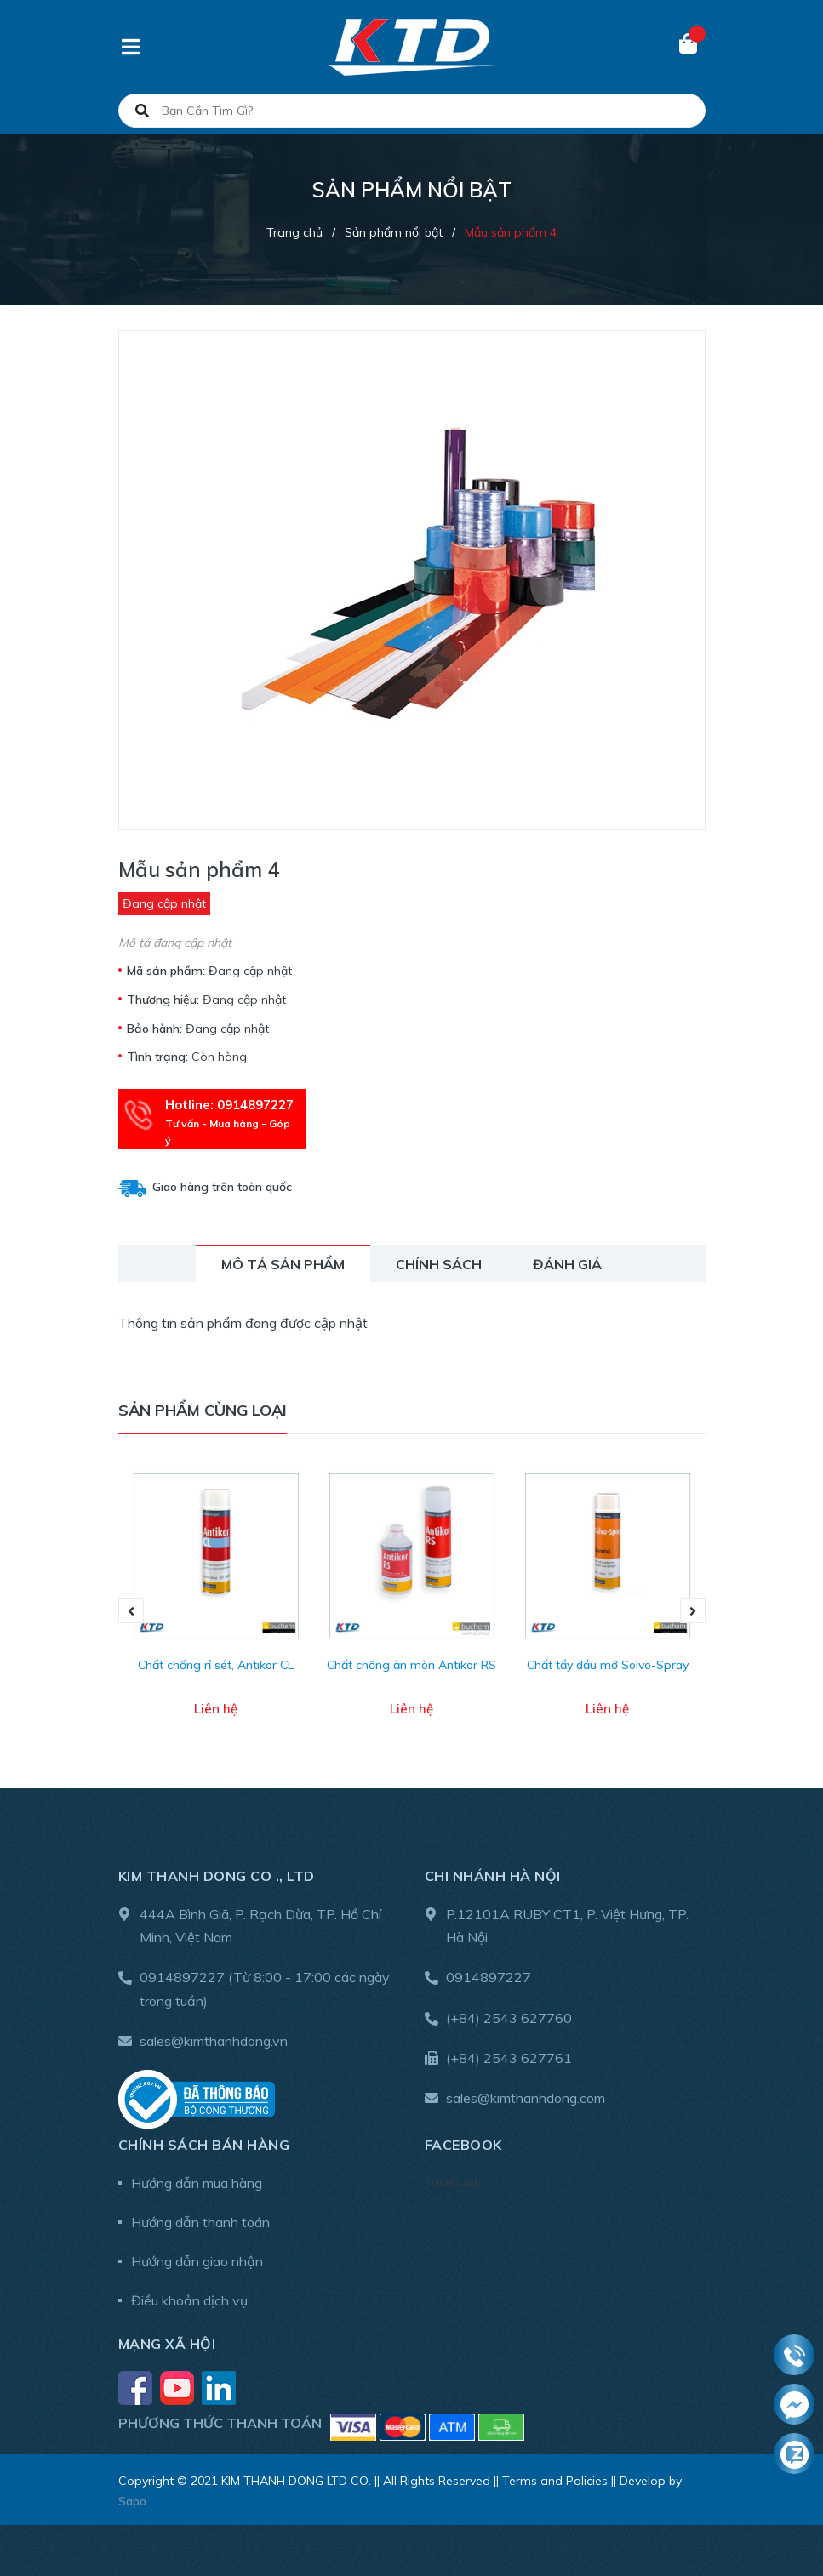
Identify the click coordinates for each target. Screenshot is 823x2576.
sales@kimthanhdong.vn (214, 2040)
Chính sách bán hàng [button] (204, 2144)
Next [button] (693, 1610)
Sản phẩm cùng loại (202, 1410)
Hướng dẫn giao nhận (197, 2261)
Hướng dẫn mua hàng (196, 2182)
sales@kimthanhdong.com (525, 2097)
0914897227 (182, 1977)
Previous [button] (131, 1610)
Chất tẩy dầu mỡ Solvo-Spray (608, 1665)
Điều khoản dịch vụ (189, 2300)
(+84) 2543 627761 (509, 2057)
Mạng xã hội (167, 2343)
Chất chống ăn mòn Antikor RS (411, 1665)
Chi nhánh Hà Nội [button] (493, 1875)
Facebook (452, 2181)
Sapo (132, 2501)
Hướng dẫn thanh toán (200, 2222)
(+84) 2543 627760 (509, 2017)
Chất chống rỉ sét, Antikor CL (216, 1665)
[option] (216, 1611)
